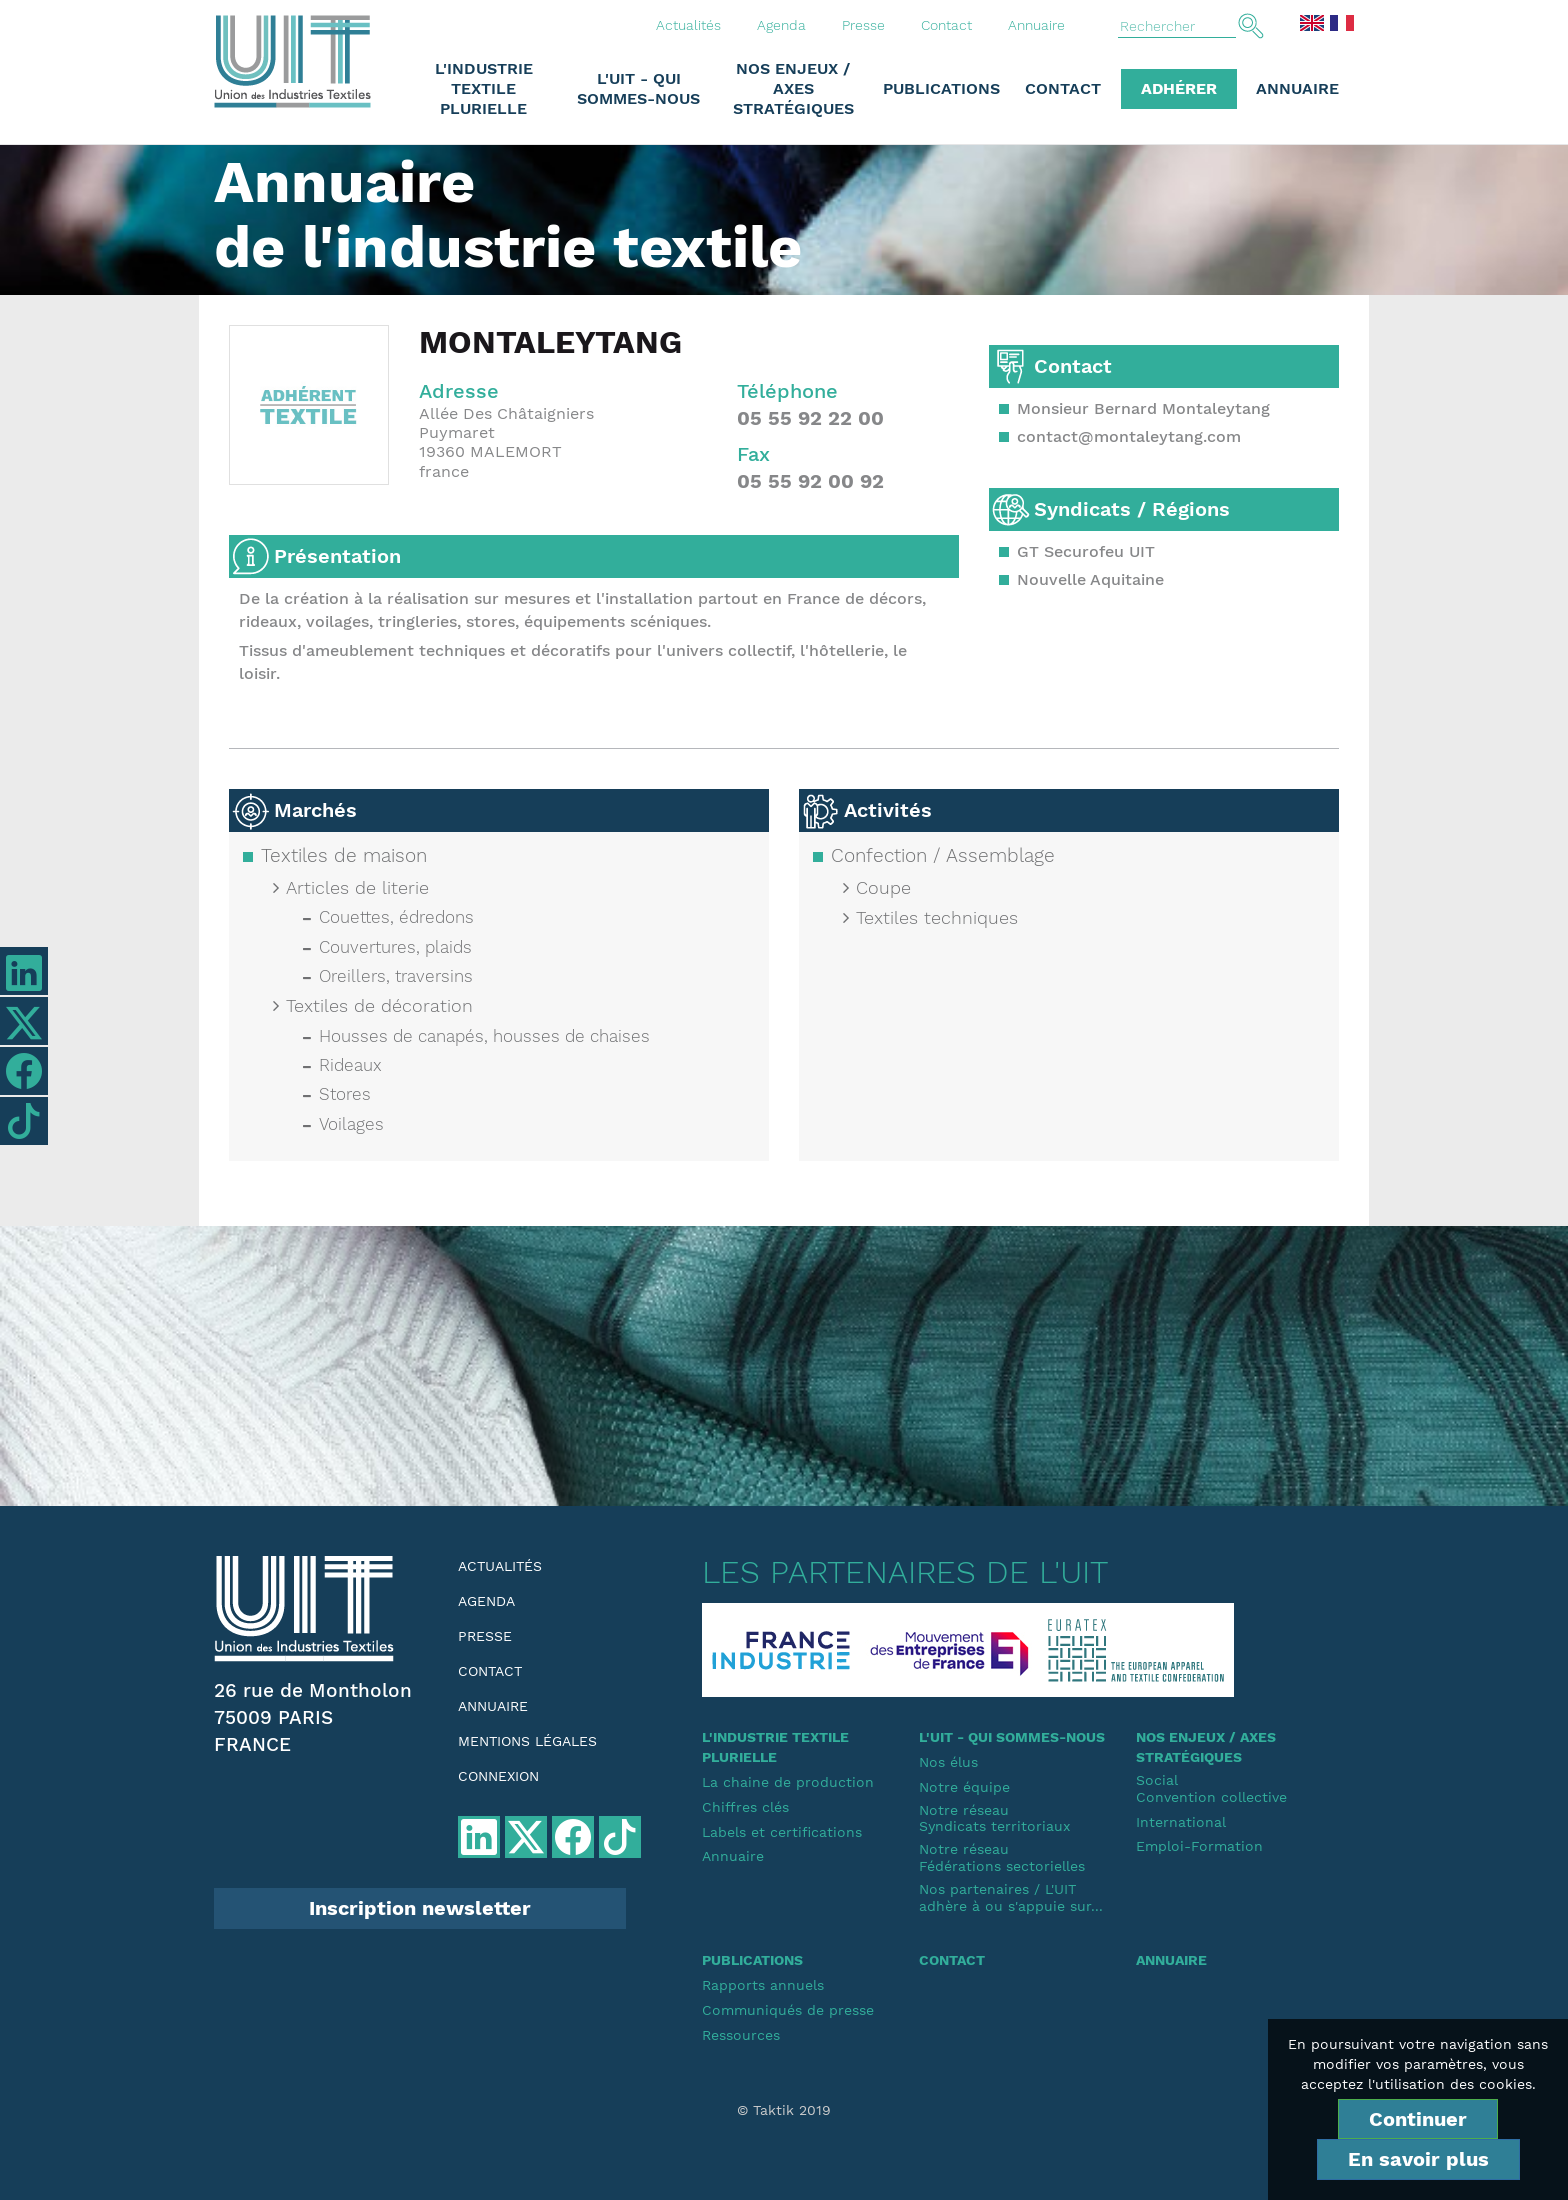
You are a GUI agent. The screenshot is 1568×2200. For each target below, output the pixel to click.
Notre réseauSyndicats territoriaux (994, 1818)
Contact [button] (1063, 88)
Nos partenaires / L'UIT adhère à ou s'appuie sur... (1011, 1897)
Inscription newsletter (420, 1908)
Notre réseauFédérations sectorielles (1002, 1857)
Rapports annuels (763, 1985)
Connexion (498, 1776)
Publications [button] (941, 88)
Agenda (781, 25)
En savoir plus (1418, 2159)
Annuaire (1036, 25)
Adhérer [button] (1179, 88)
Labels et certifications (782, 1832)
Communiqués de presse (788, 2010)
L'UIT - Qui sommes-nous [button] (638, 88)
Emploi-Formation (1199, 1846)
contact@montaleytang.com (1129, 436)
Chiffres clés (745, 1807)
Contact (946, 25)
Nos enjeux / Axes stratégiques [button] (793, 88)
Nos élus (948, 1762)
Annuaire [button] (1297, 88)
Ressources (741, 2035)
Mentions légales (527, 1741)
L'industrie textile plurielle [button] (484, 88)
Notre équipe (964, 1787)
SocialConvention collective (1211, 1788)
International (1181, 1822)
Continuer (1418, 2119)
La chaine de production (788, 1782)
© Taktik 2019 (784, 2110)
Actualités (688, 25)
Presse (863, 25)
